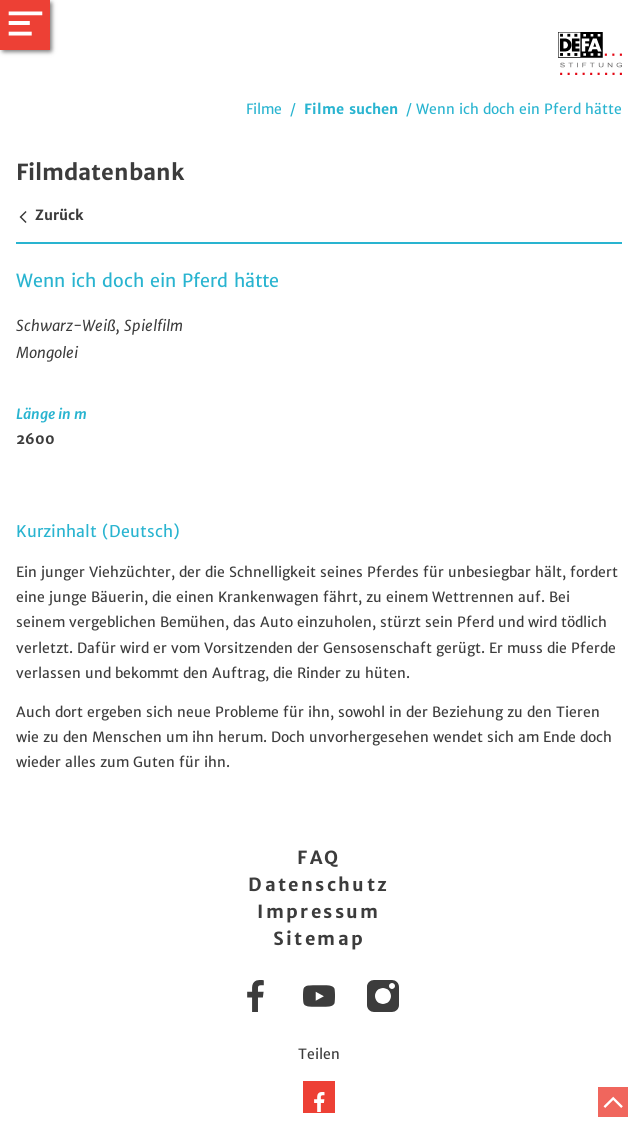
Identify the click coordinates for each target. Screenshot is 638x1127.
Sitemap (319, 938)
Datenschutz (318, 884)
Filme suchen (351, 109)
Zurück (49, 215)
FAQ (318, 857)
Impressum (319, 911)
